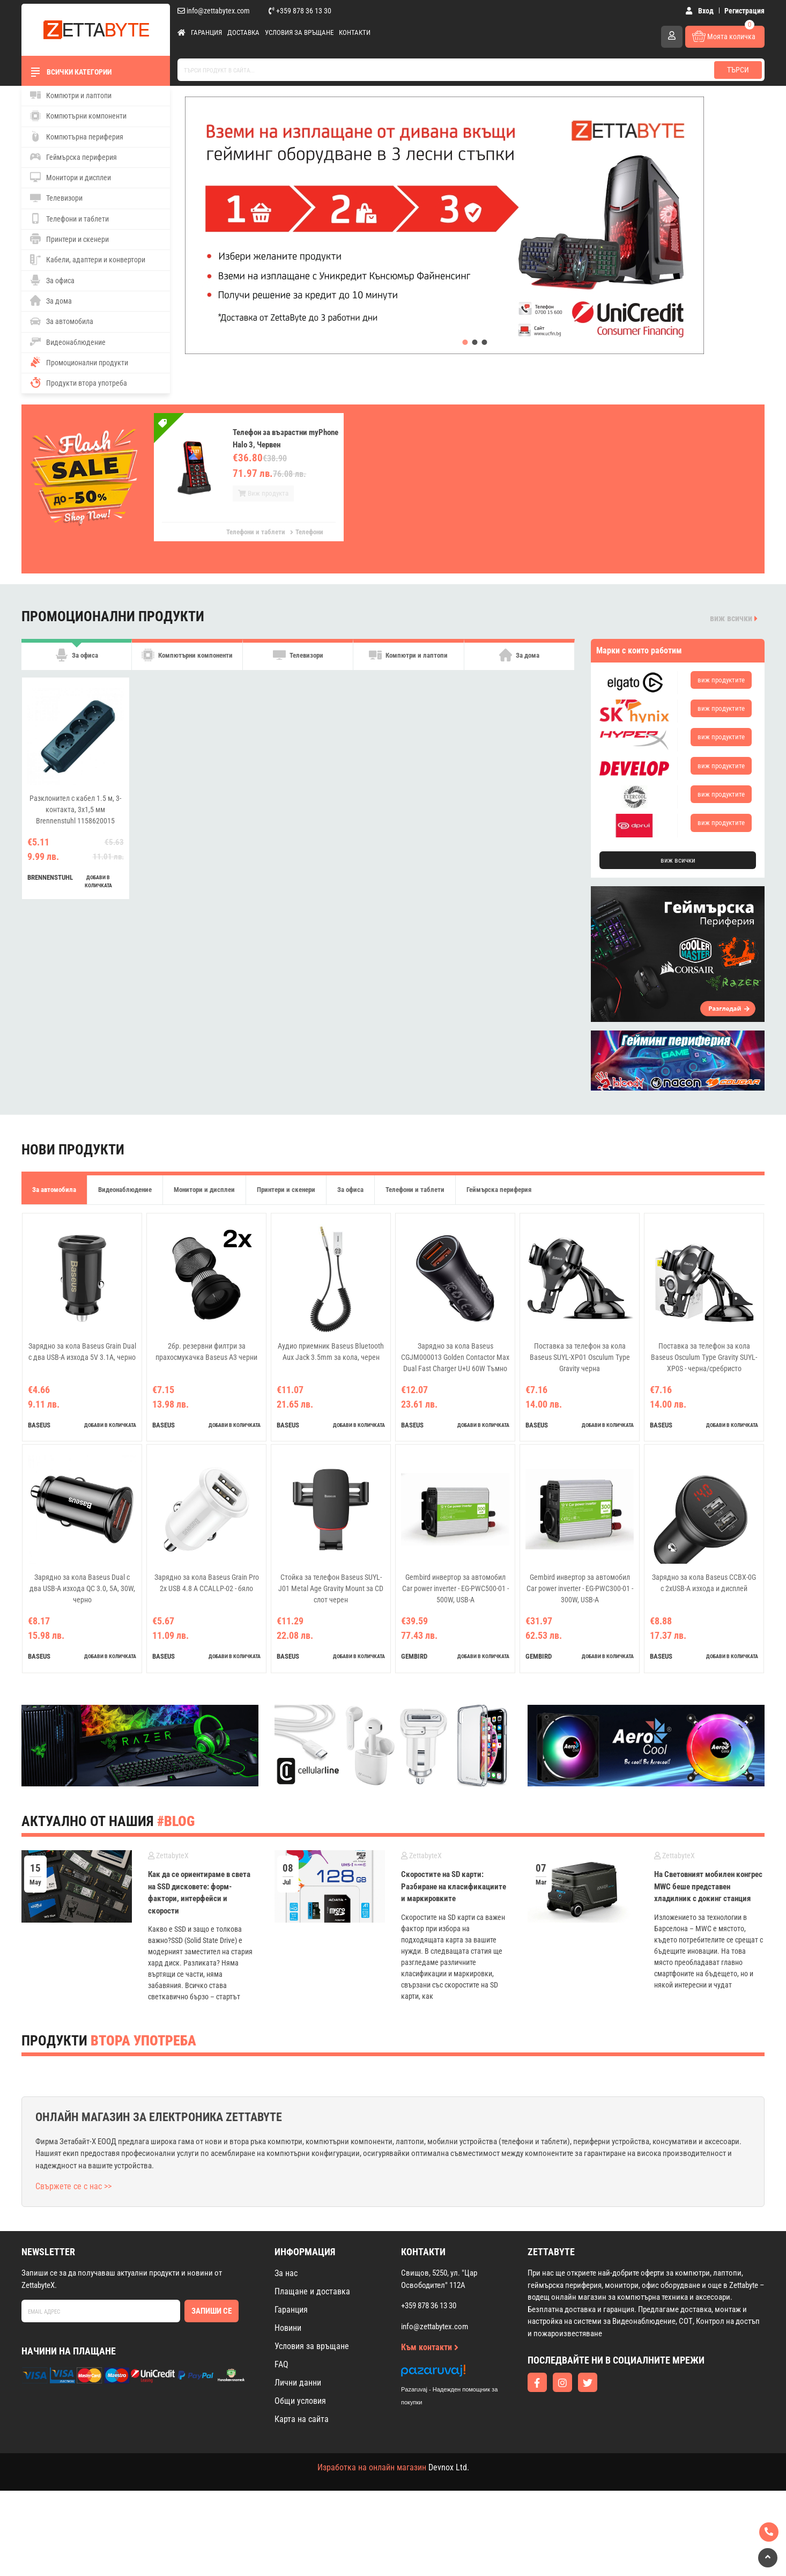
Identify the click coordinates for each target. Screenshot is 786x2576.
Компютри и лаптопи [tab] (408, 661)
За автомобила (61, 321)
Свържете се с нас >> (73, 2186)
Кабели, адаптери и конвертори (87, 259)
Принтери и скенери (69, 238)
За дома (51, 300)
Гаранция (206, 32)
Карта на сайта (302, 2419)
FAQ (281, 2364)
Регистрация (744, 10)
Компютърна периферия (76, 136)
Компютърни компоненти (78, 116)
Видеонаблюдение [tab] (125, 1190)
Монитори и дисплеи (70, 177)
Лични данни (298, 2383)
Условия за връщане (299, 32)
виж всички (734, 618)
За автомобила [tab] (54, 1190)
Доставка (243, 32)
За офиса (52, 280)
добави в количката (98, 893)
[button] (465, 342)
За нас (286, 2273)
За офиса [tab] (76, 661)
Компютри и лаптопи (71, 95)
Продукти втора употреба (78, 382)
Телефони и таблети (69, 218)
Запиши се (211, 2311)
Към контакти (429, 2347)
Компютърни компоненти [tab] (187, 661)
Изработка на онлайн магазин (371, 2467)
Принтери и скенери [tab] (286, 1190)
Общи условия (300, 2401)
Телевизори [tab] (298, 661)
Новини (288, 2328)
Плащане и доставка (312, 2291)
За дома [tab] (519, 661)
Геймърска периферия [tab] (498, 1190)
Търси (738, 69)
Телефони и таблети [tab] (414, 1190)
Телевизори (56, 198)
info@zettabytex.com (213, 10)
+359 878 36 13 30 (300, 10)
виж (721, 680)
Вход (699, 10)
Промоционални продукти (79, 362)
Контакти (354, 32)
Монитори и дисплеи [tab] (204, 1190)
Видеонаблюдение (68, 341)
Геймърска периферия (73, 156)
